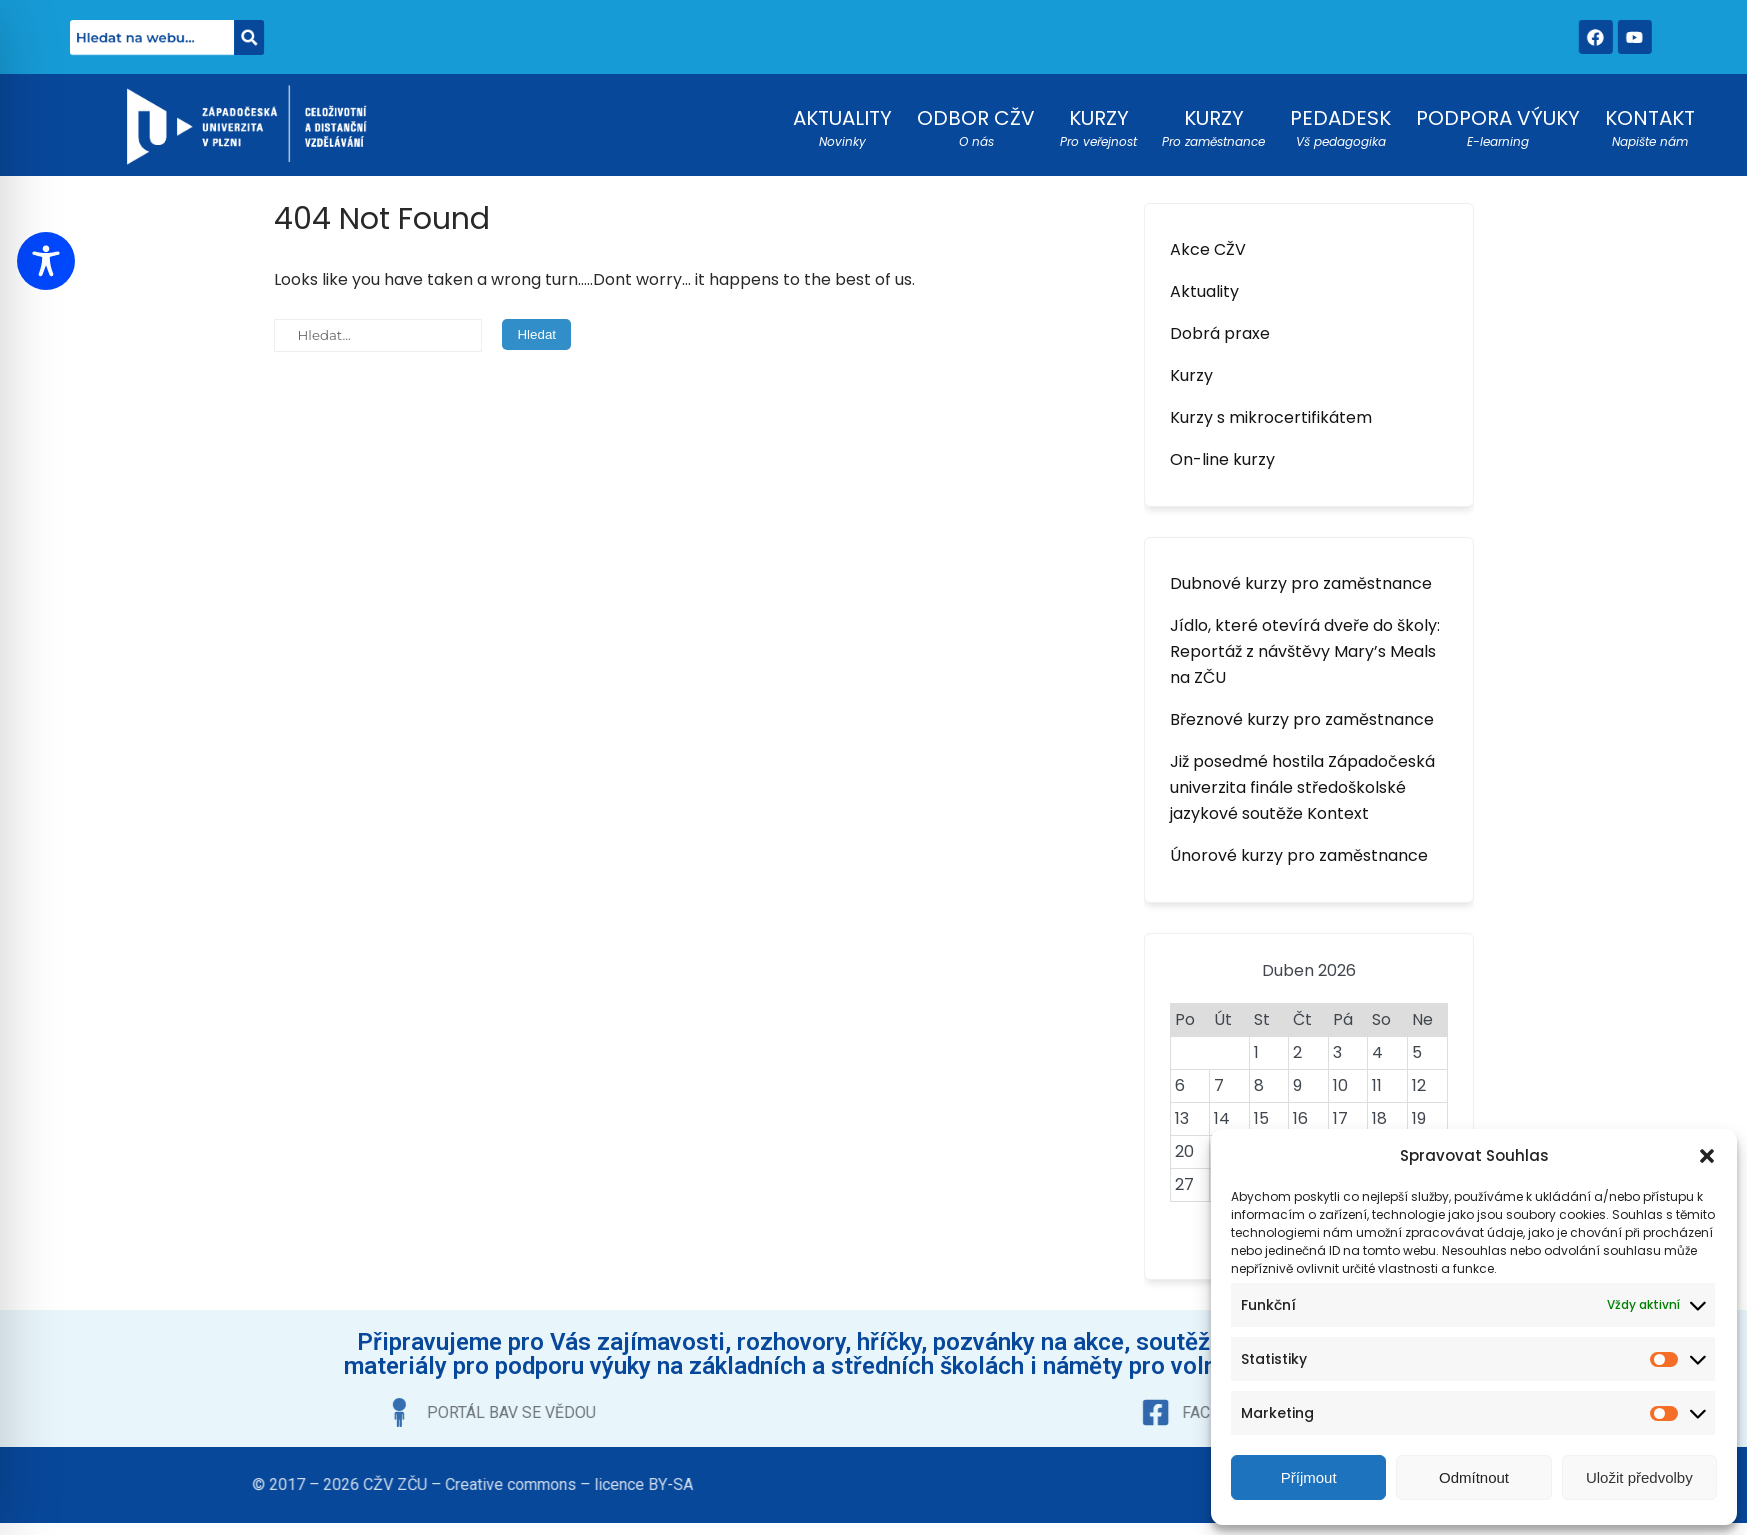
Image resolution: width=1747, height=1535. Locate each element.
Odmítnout (1474, 1477)
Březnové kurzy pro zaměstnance (1302, 719)
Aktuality (1204, 291)
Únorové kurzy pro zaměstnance (1299, 855)
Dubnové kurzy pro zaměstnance (1301, 583)
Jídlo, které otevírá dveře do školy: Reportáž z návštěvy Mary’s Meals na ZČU (1305, 651)
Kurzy (1191, 375)
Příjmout (1309, 1477)
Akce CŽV (1208, 249)
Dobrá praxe (1220, 333)
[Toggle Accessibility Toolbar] (46, 261)
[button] (1707, 1156)
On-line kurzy (1222, 459)
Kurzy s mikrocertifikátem (1271, 417)
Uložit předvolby (1639, 1477)
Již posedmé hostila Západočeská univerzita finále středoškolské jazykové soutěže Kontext (1302, 787)
